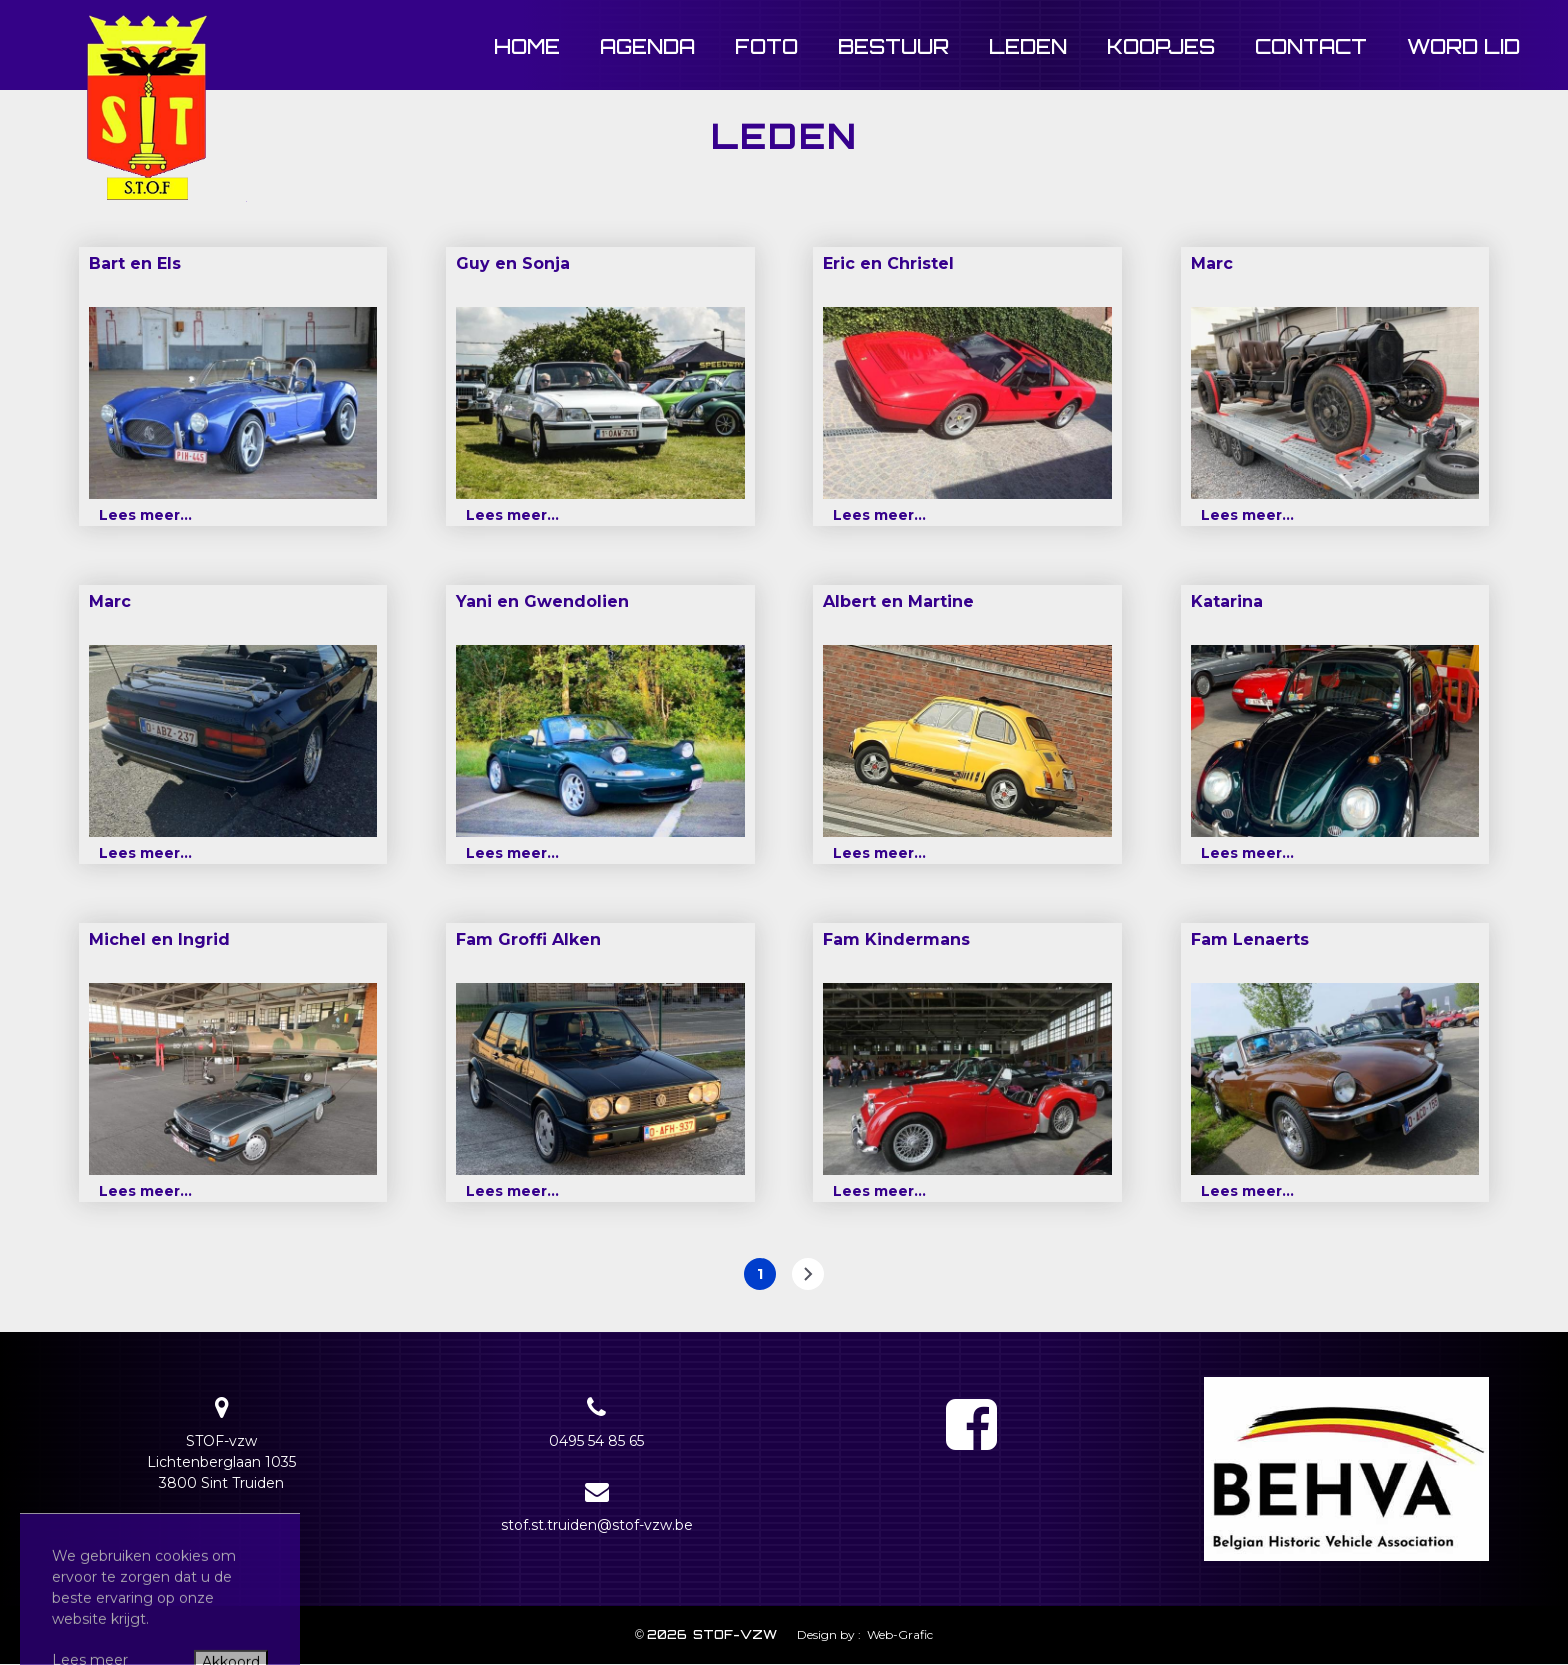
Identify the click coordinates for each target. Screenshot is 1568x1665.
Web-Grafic (898, 1634)
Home (527, 46)
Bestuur (893, 46)
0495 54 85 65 (596, 1441)
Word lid (1463, 46)
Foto (766, 46)
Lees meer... (145, 515)
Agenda (647, 46)
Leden (1028, 46)
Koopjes (1161, 46)
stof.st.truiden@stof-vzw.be (597, 1525)
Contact (1311, 46)
